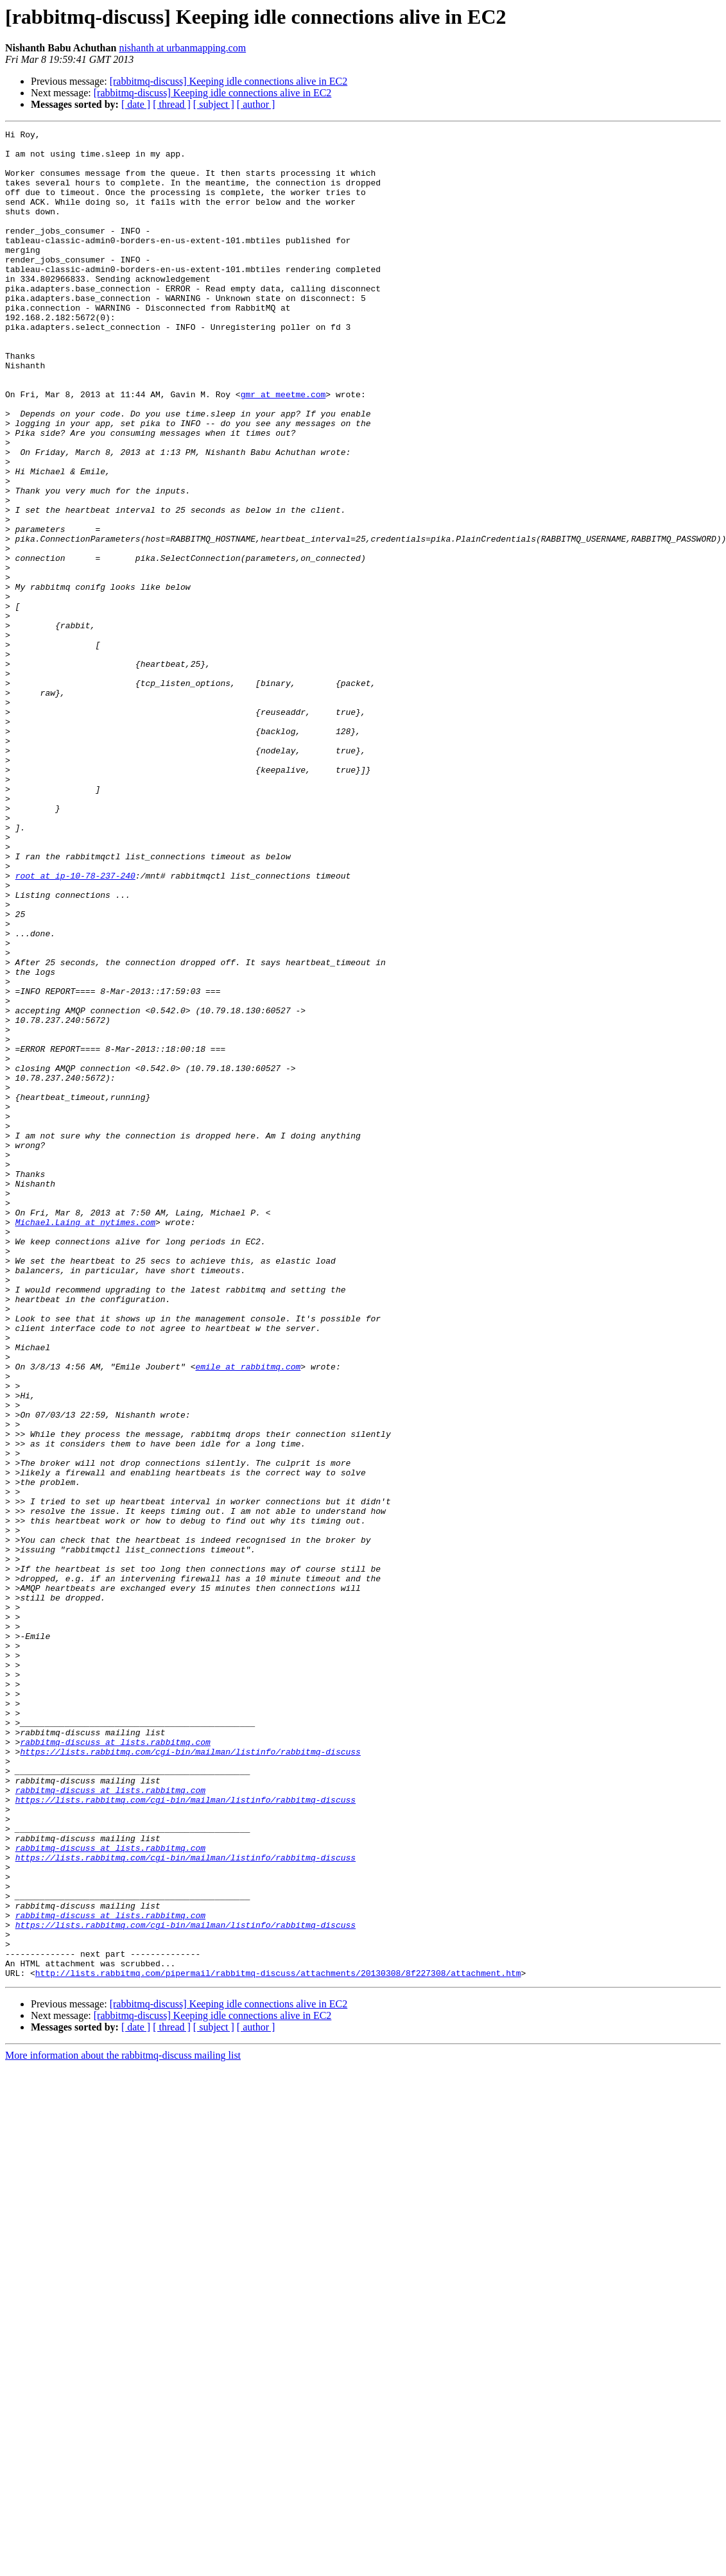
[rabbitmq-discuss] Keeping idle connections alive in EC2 (229, 81)
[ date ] (135, 104)
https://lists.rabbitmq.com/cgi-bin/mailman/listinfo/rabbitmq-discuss (190, 2076)
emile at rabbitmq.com (247, 1614)
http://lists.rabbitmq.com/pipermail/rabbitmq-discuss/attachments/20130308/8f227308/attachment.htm (278, 2342)
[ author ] (256, 104)
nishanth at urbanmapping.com (182, 47)
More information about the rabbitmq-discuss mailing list (123, 2424)
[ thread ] (172, 104)
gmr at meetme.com (283, 448)
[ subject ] (213, 104)
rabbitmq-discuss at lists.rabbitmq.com (115, 2065)
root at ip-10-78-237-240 (75, 1025)
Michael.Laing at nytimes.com (85, 1441)
